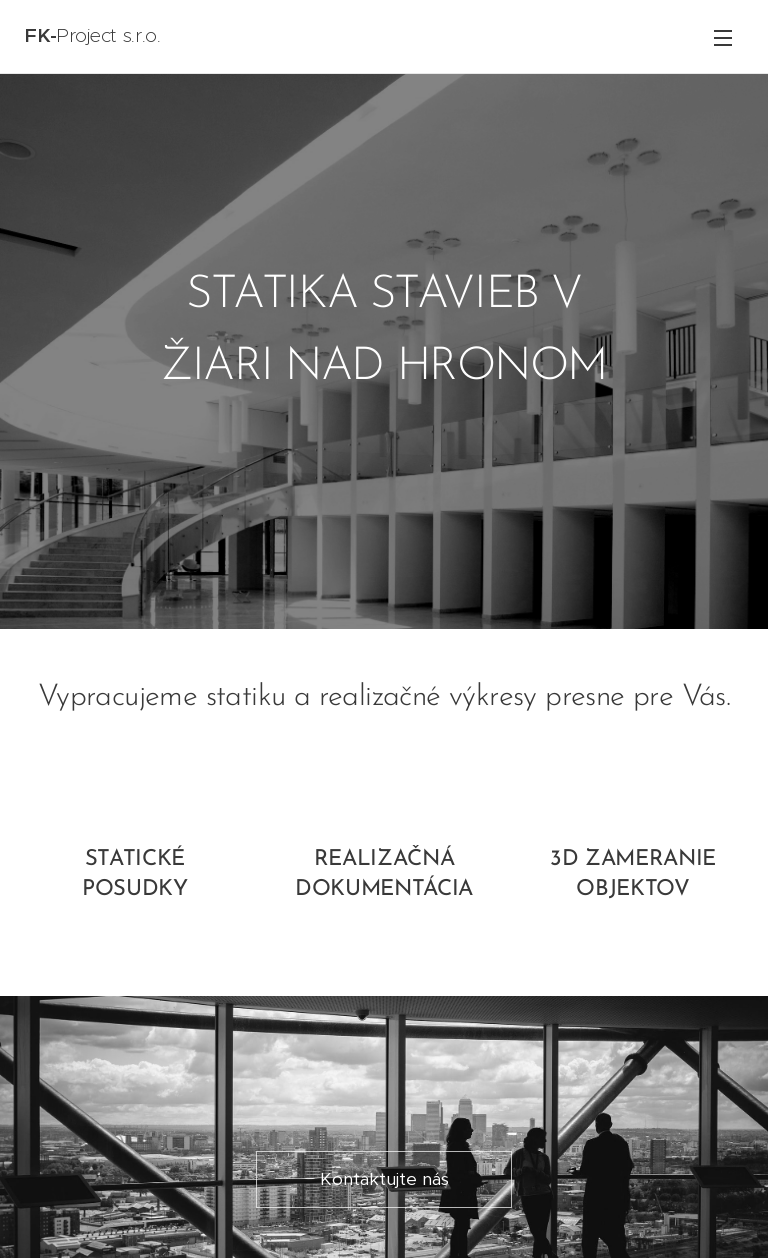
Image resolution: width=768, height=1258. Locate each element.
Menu (723, 38)
